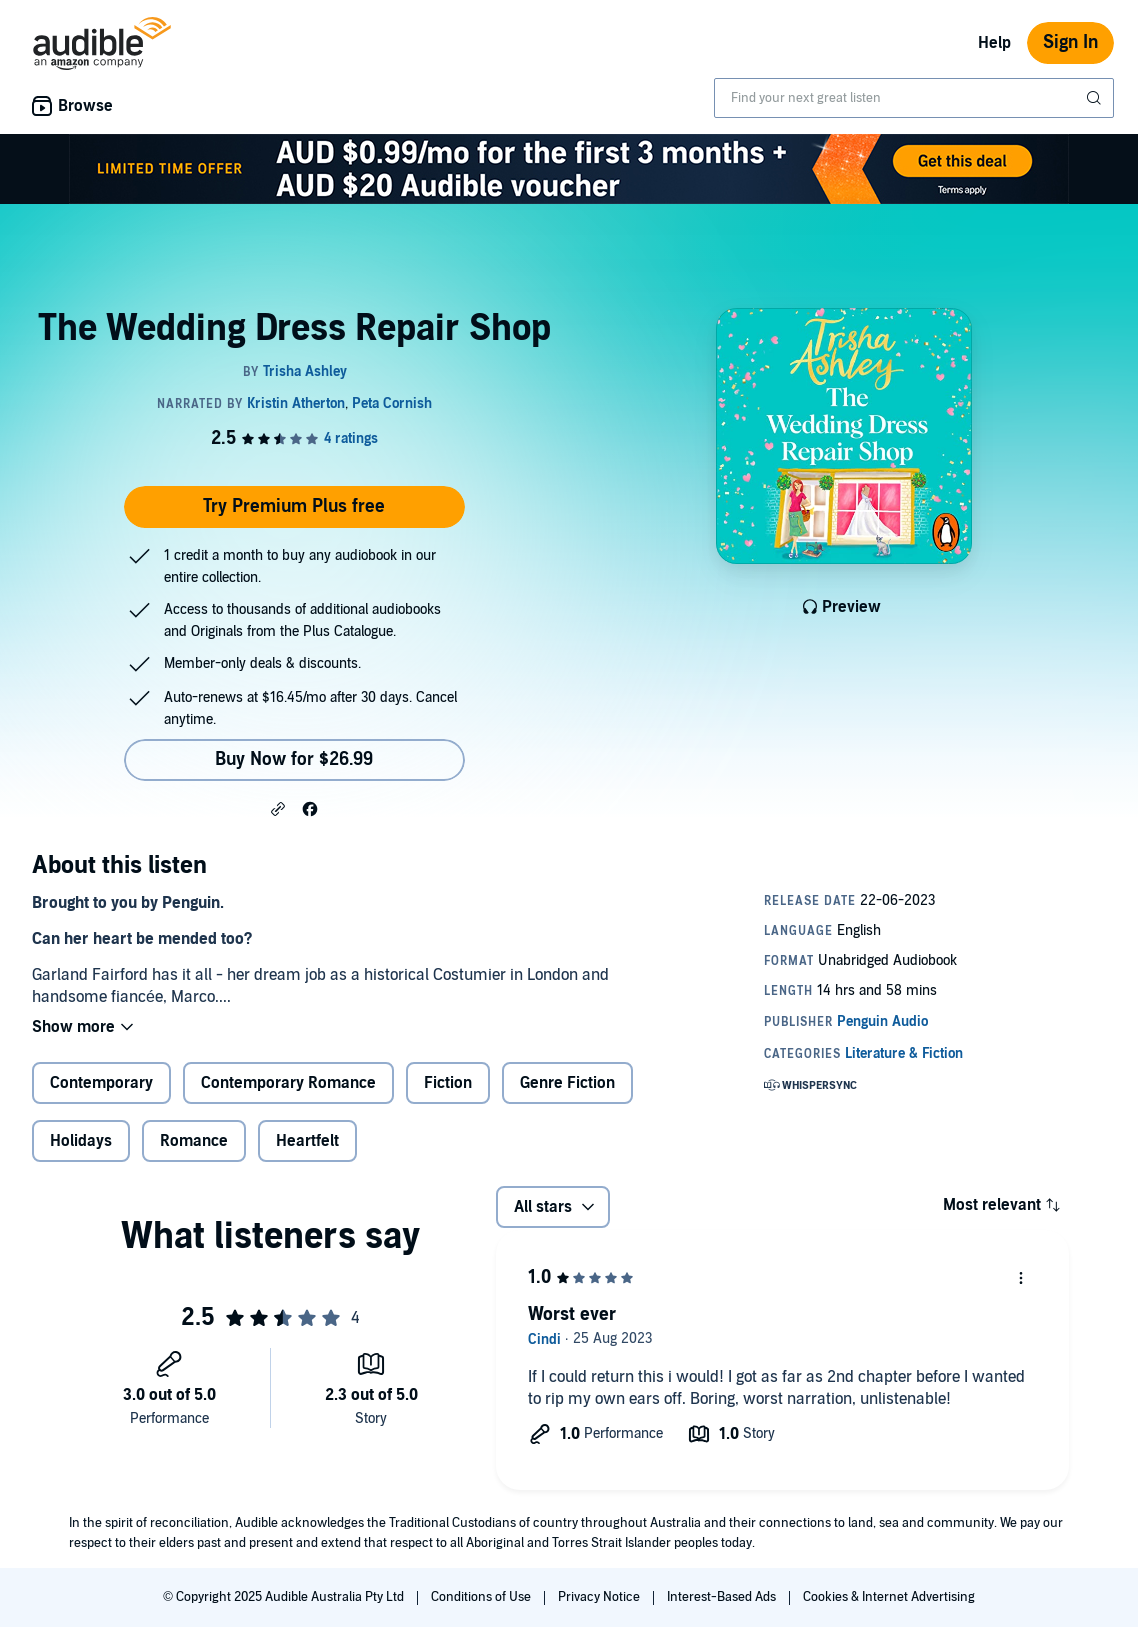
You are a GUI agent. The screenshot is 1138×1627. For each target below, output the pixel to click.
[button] (278, 808)
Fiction (448, 1083)
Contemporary (101, 1083)
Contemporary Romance (288, 1083)
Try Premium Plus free (294, 506)
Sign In (1070, 42)
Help (994, 43)
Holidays (81, 1141)
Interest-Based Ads (723, 1597)
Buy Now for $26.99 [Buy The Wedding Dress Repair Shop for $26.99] (294, 759)
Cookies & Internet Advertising (889, 1597)
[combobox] (914, 98)
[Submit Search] (1096, 98)
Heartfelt (307, 1141)
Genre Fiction (567, 1083)
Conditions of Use (482, 1597)
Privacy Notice (600, 1597)
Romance (194, 1141)
